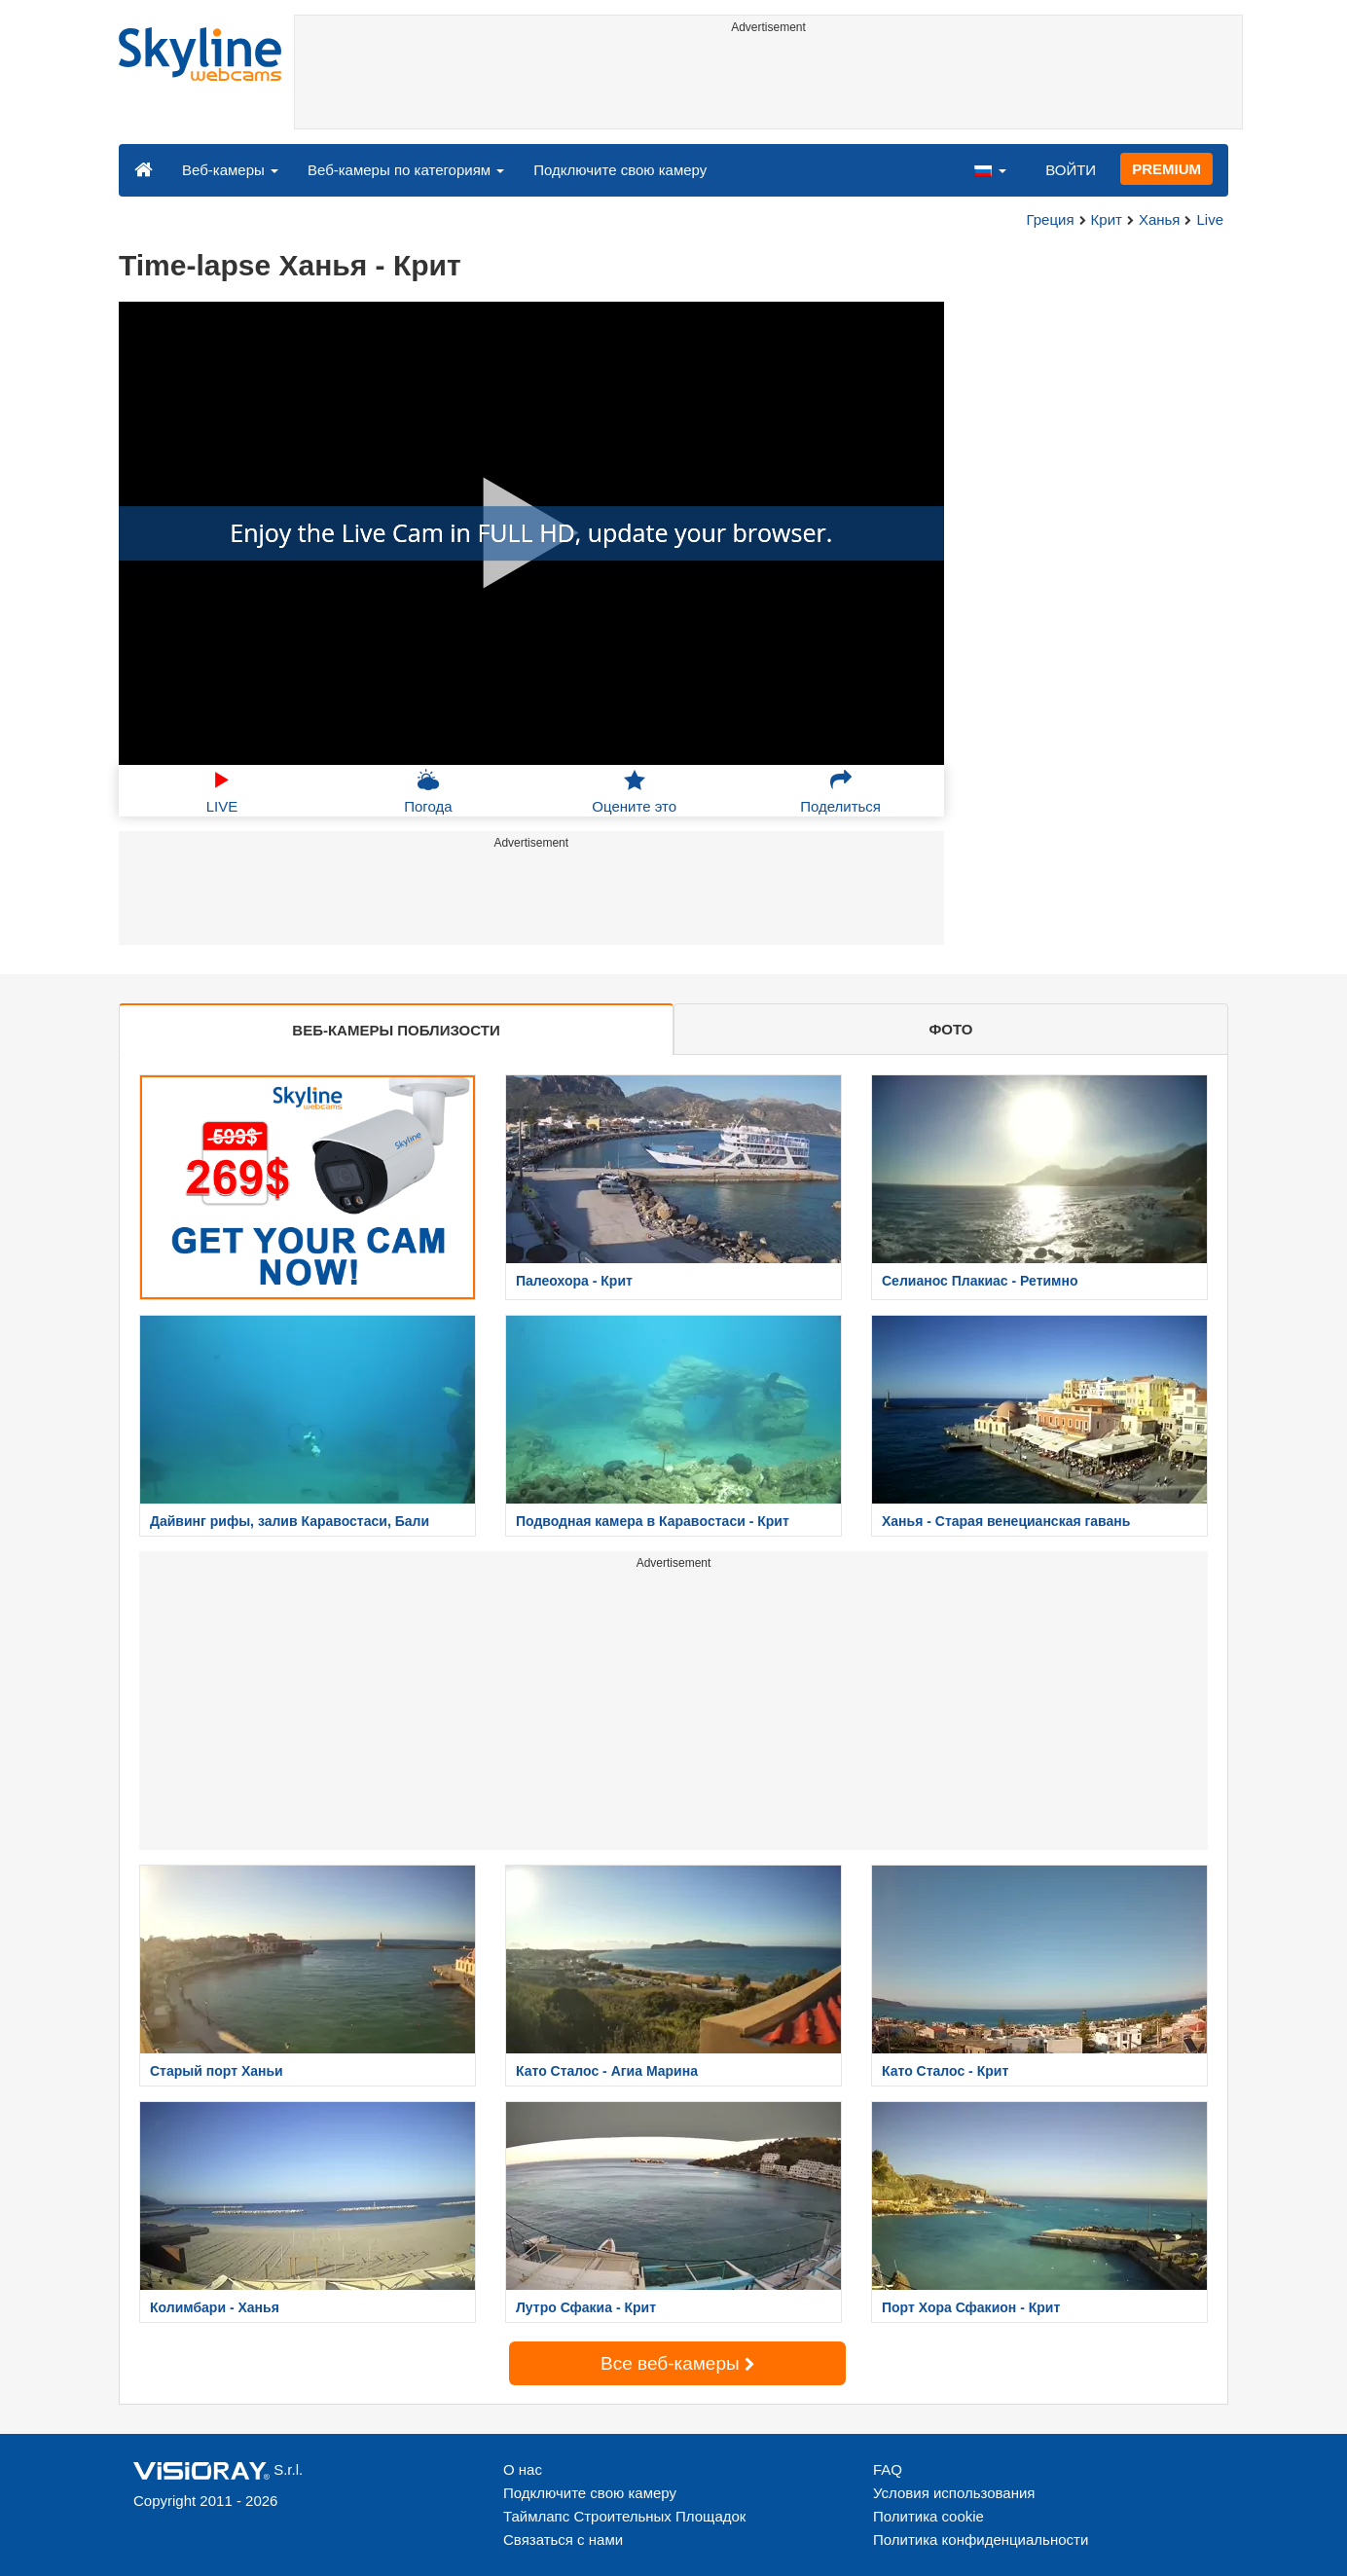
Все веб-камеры (677, 2363)
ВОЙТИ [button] (1070, 170)
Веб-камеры (230, 170)
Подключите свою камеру (620, 170)
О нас (522, 2469)
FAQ (887, 2469)
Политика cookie (928, 2516)
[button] (990, 169)
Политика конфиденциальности (980, 2539)
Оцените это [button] (634, 791)
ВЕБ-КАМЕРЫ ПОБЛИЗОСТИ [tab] (395, 1030)
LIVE (222, 791)
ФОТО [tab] (951, 1029)
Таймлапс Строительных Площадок (624, 2516)
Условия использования (954, 2493)
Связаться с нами (563, 2539)
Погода (428, 791)
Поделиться (840, 791)
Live (1209, 219)
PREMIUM (1166, 169)
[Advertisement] (768, 84)
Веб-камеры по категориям (406, 170)
